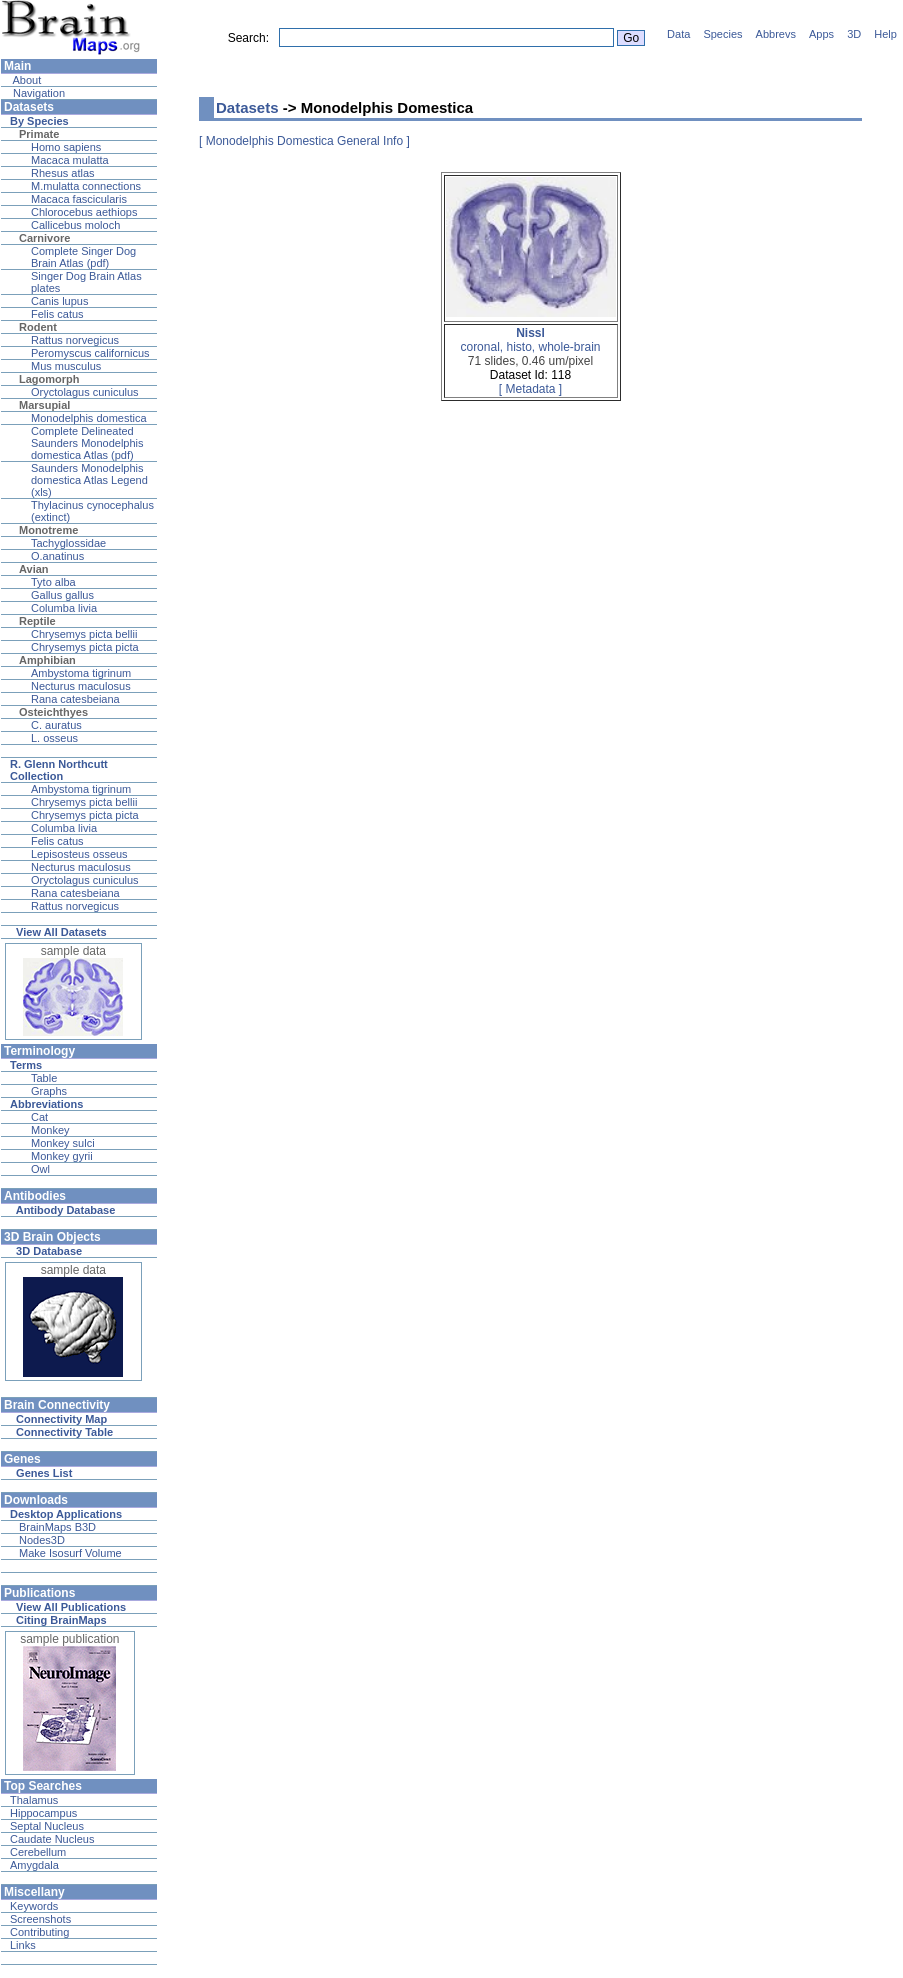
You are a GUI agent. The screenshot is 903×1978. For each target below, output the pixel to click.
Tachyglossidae (68, 543)
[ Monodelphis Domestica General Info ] (304, 141)
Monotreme (48, 530)
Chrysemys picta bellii (84, 634)
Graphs (49, 1091)
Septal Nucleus (47, 1826)
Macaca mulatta (70, 160)
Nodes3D (42, 1540)
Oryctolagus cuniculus (85, 392)
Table (44, 1078)
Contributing (39, 1932)
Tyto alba (53, 582)
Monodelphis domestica (89, 418)
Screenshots (40, 1919)
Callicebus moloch (75, 225)
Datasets (247, 107)
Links (23, 1945)
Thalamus (34, 1800)
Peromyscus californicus (90, 353)
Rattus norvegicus (75, 340)
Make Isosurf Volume (70, 1553)
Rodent (38, 327)
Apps (821, 34)
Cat (39, 1117)
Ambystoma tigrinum (81, 673)
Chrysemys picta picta (85, 647)
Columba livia (64, 608)
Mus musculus (66, 366)
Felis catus (57, 314)
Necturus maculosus (81, 686)
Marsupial (44, 405)
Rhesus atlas (63, 173)
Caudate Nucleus (52, 1839)
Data (678, 34)
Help (885, 34)
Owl (40, 1169)
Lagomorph (49, 379)
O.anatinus (57, 556)
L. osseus (54, 738)
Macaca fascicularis (79, 199)
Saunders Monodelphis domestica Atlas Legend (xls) (89, 480)
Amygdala (34, 1865)
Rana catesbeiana (75, 699)
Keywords (34, 1906)
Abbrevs (776, 34)
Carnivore (44, 238)
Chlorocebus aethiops (84, 212)
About (25, 80)
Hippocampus (43, 1813)
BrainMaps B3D (57, 1527)
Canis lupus (59, 301)
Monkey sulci (63, 1143)
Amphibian (47, 660)
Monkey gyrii (62, 1156)
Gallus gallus (62, 595)
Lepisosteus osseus (79, 854)
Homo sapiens (66, 147)
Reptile (37, 621)
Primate (39, 134)
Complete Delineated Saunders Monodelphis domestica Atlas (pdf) (87, 443)
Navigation (37, 93)
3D (854, 34)
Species (722, 34)
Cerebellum (38, 1852)
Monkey (50, 1130)
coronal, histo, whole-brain (530, 340)
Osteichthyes (53, 712)
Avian (34, 569)
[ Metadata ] (530, 389)
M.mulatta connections (86, 186)
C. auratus (56, 725)
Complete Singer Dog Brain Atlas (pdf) (83, 257)
